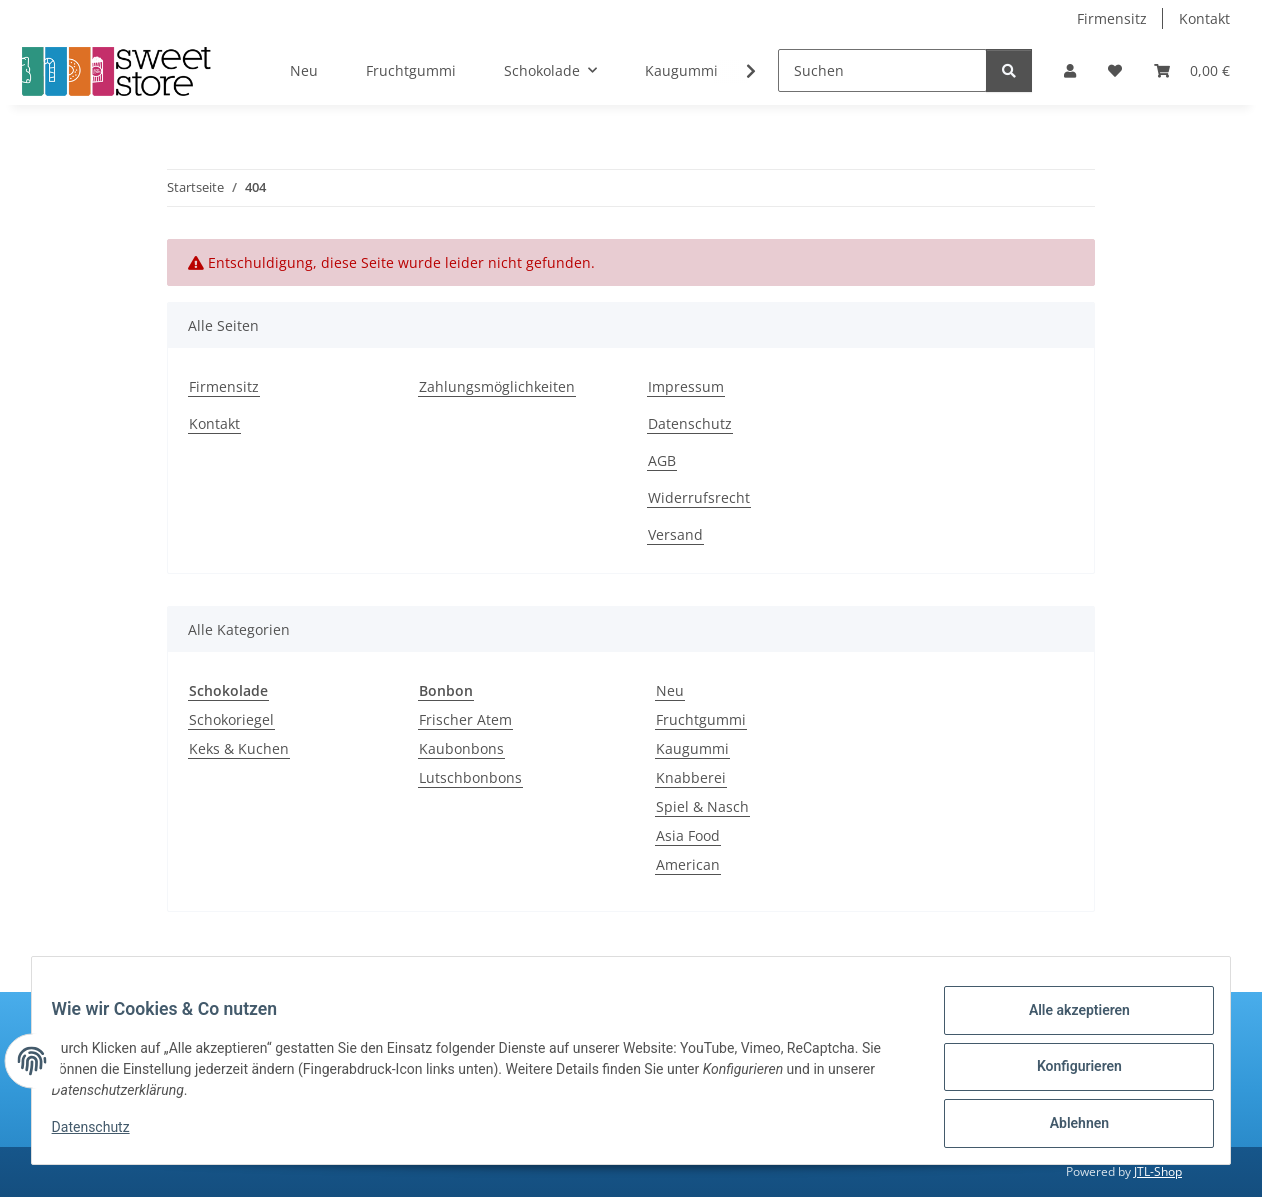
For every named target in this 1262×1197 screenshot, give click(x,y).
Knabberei (691, 777)
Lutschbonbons (470, 777)
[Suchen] (882, 70)
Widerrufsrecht (699, 497)
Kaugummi (692, 748)
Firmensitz (1112, 18)
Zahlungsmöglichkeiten (497, 386)
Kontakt (1204, 18)
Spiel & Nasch (702, 806)
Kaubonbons (461, 748)
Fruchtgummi (701, 719)
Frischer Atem (465, 719)
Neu (670, 690)
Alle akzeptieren (1066, 1022)
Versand (675, 534)
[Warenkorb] (1192, 70)
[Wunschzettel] (1115, 70)
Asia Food (688, 835)
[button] (1070, 70)
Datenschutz (103, 1135)
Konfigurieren (1066, 1074)
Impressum (686, 386)
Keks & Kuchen (239, 748)
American (688, 864)
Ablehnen (1066, 1126)
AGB (662, 460)
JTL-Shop (1158, 1171)
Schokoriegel (231, 719)
